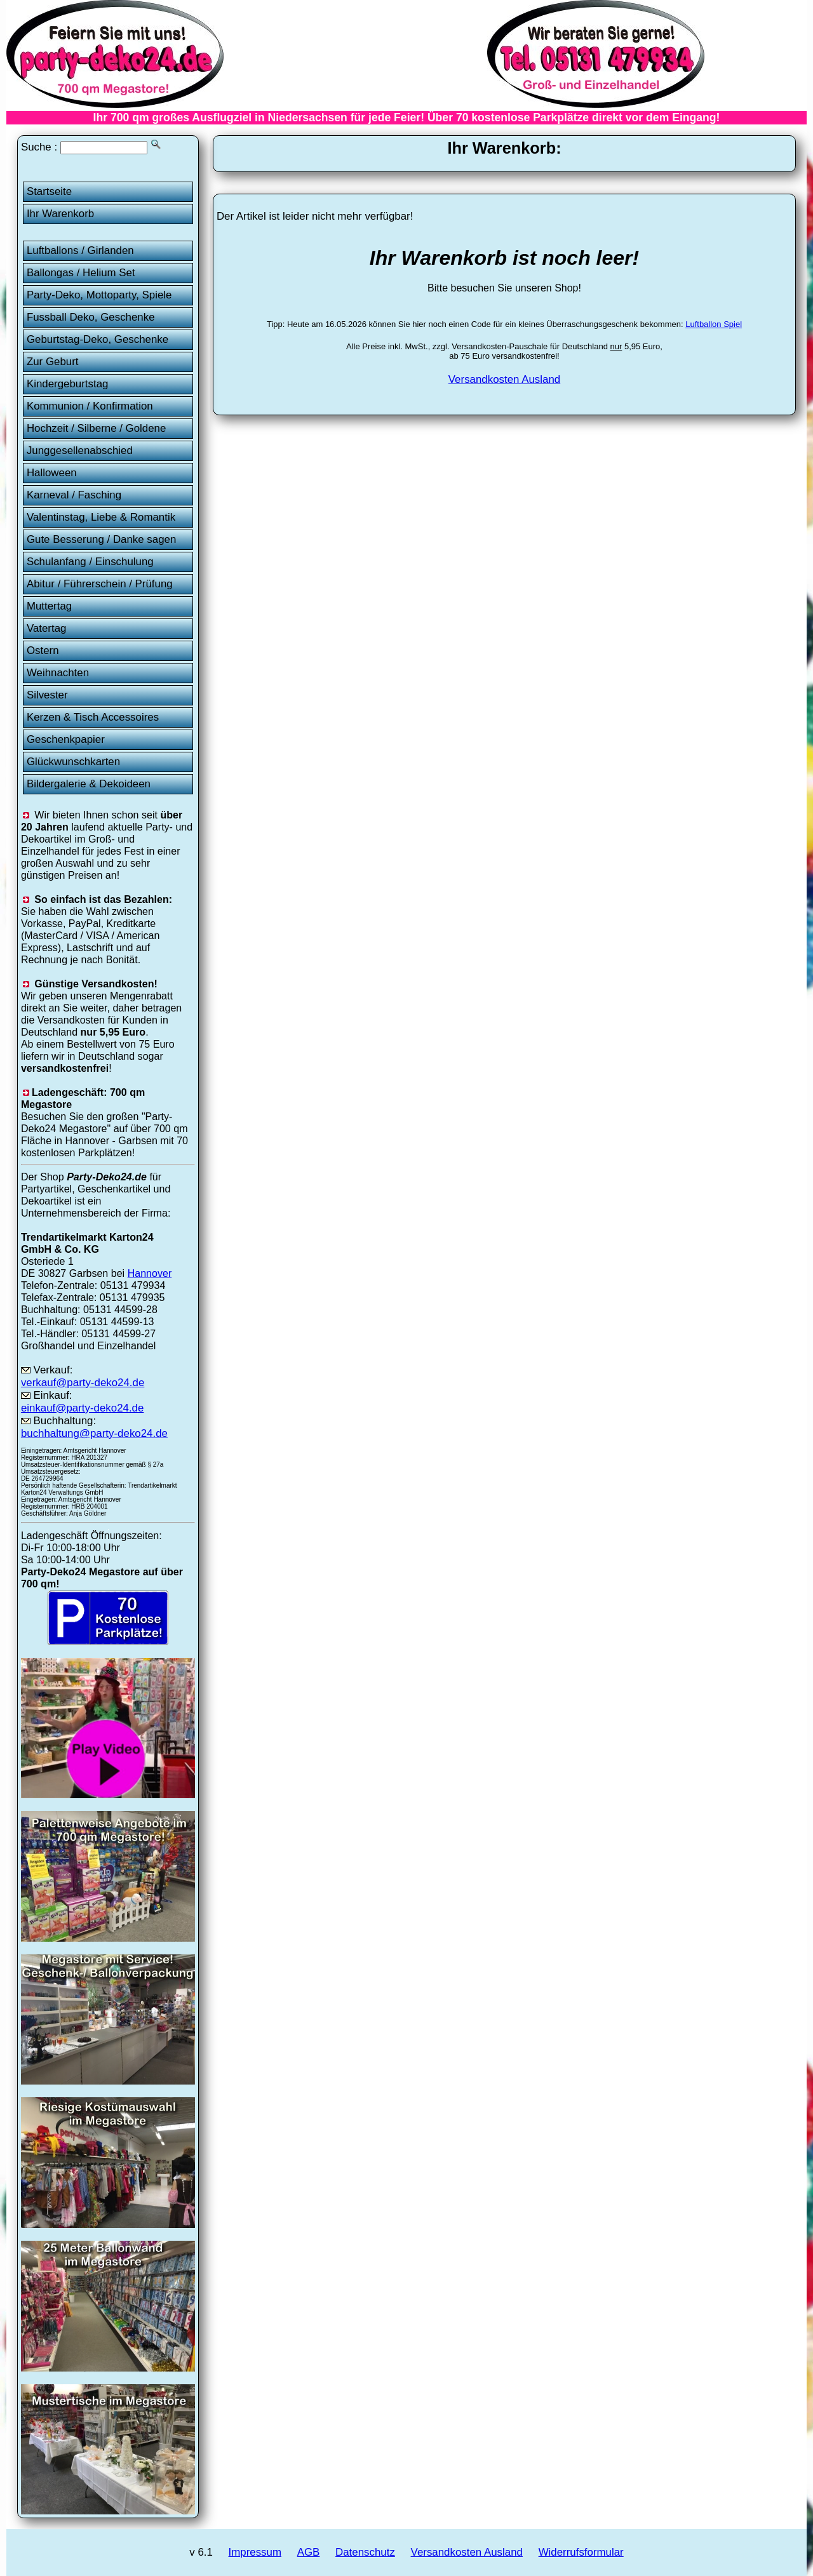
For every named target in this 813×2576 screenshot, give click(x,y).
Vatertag (47, 628)
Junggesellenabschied (80, 450)
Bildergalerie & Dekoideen (89, 784)
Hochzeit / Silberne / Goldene (96, 428)
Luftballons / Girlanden (80, 250)
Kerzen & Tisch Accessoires (93, 717)
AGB (308, 2552)
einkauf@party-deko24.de (82, 1408)
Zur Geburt (53, 362)
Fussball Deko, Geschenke (91, 317)
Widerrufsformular (581, 2552)
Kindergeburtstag (68, 384)
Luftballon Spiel (713, 324)
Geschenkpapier (66, 739)
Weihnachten (58, 673)
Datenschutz (365, 2552)
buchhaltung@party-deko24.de (94, 1433)
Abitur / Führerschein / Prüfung (100, 584)
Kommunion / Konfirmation (90, 406)
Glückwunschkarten (73, 762)
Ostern (43, 650)
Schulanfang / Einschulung (90, 562)
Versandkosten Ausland (504, 379)
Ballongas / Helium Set (81, 273)
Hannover (150, 1273)
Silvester (47, 695)
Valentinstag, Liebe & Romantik (101, 517)
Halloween (52, 473)
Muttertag (49, 606)
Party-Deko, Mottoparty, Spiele (99, 295)
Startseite (49, 191)
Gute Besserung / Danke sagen (101, 539)
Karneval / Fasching (74, 495)
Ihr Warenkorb (60, 214)
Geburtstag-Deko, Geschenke (97, 339)
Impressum (255, 2552)
